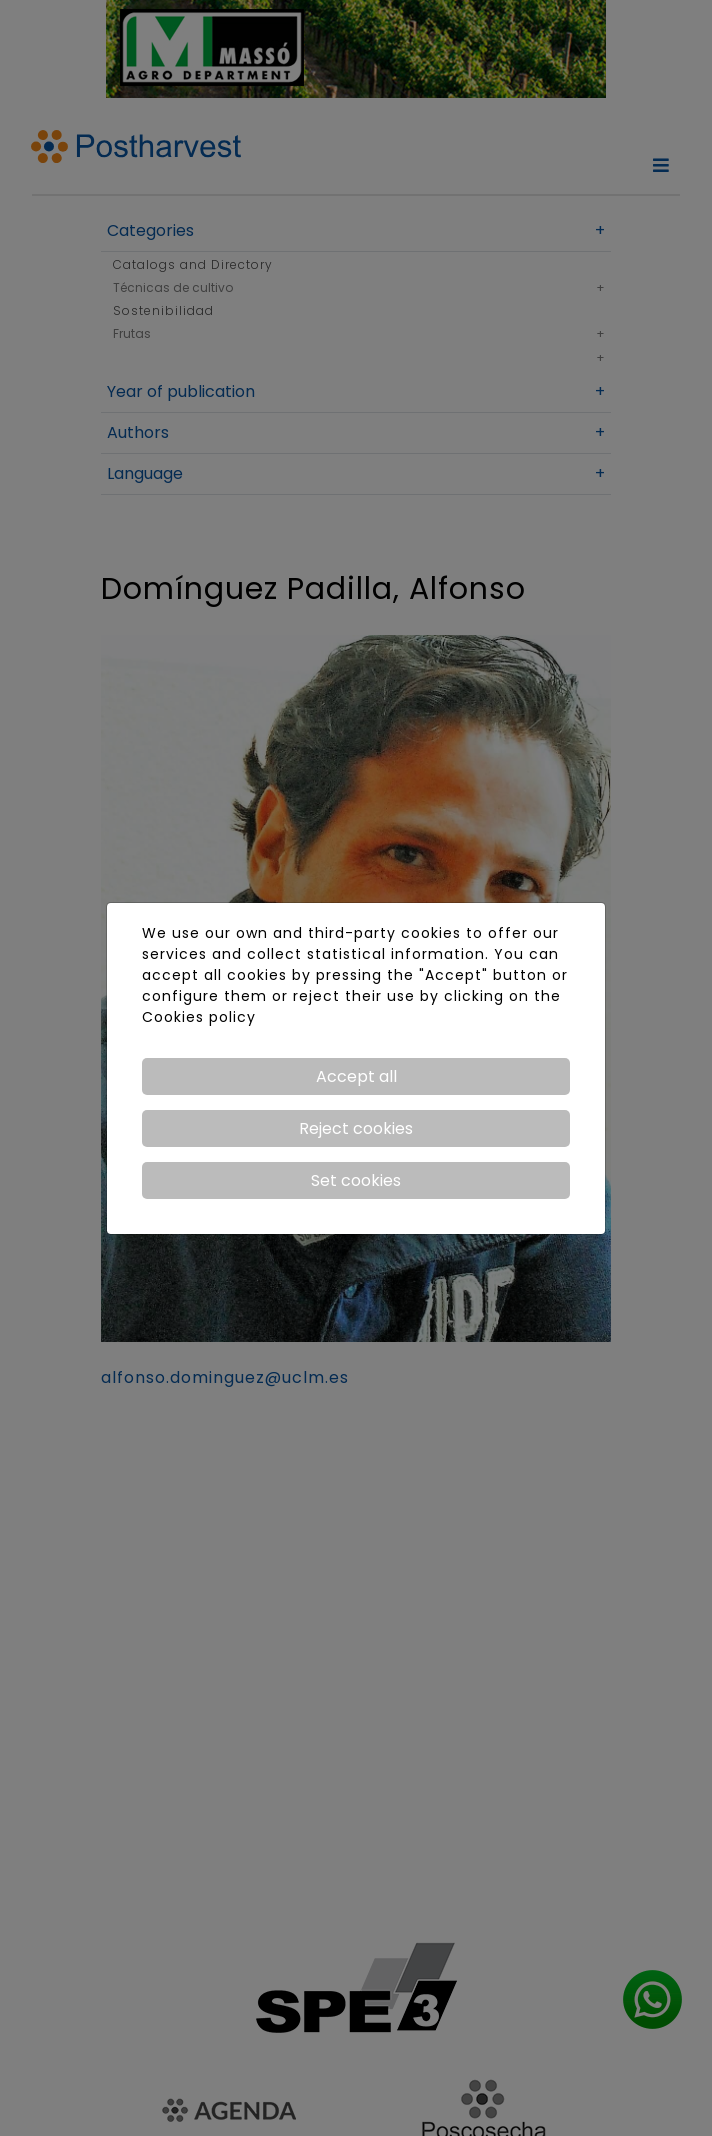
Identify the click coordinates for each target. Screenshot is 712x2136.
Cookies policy (199, 1017)
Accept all (356, 1076)
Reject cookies (356, 1128)
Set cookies (356, 1180)
